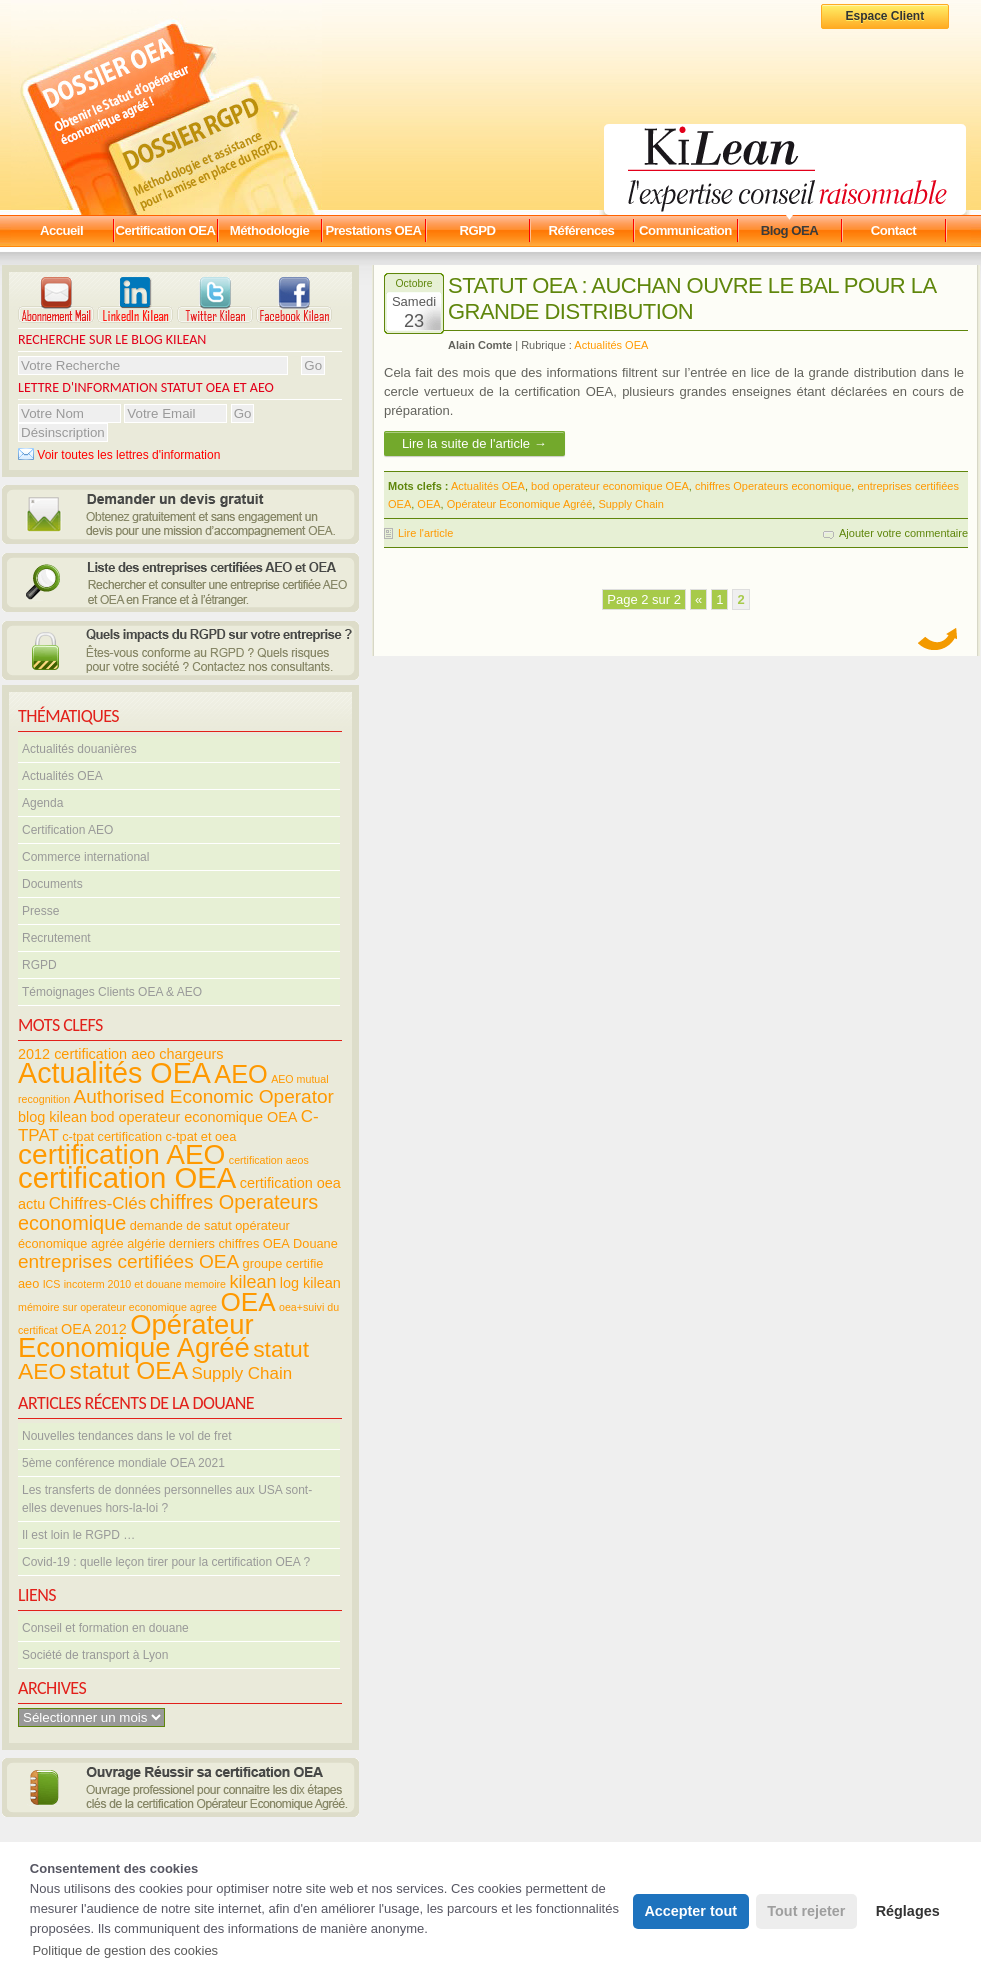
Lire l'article (425, 533)
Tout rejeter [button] (806, 1911)
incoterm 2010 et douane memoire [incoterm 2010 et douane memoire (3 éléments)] (145, 1284)
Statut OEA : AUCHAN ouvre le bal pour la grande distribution (691, 298)
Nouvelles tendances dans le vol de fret (126, 1436)
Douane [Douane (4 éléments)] (315, 1243)
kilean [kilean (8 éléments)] (252, 1282)
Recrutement (56, 938)
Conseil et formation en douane (105, 1628)
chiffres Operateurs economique (773, 486)
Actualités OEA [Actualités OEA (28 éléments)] (114, 1073)
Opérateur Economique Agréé (520, 504)
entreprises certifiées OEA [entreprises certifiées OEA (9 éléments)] (128, 1261)
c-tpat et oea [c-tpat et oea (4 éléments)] (200, 1136)
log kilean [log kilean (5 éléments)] (310, 1283)
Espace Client (885, 16)
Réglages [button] (908, 1911)
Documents (52, 884)
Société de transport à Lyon (95, 1655)
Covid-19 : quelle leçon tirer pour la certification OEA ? (166, 1562)
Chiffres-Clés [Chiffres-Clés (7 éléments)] (98, 1203)
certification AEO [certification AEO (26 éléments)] (121, 1154)
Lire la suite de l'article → (474, 443)
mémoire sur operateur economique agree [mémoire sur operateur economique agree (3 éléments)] (117, 1307)
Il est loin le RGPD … (78, 1535)
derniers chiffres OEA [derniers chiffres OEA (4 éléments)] (229, 1243)
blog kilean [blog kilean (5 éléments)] (52, 1117)
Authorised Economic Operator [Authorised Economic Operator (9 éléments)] (203, 1096)
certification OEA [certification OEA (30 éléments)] (127, 1177)
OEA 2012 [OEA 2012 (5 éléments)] (94, 1329)
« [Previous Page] (698, 599)
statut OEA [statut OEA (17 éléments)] (129, 1370)
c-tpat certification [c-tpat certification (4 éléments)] (112, 1136)
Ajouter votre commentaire (903, 533)
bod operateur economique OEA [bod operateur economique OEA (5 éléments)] (193, 1117)
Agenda (42, 803)
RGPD (39, 965)
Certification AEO (67, 830)
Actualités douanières (79, 749)
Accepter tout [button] (690, 1911)
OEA (428, 504)
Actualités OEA (62, 776)
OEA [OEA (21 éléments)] (247, 1302)
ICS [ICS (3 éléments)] (52, 1284)
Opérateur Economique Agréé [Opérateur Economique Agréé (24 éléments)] (136, 1336)
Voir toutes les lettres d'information (119, 455)
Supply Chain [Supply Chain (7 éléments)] (241, 1373)
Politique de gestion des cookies (125, 1950)
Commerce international (85, 857)
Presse (40, 911)
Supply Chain (630, 504)
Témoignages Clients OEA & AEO (112, 992)
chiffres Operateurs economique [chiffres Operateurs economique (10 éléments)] (168, 1212)
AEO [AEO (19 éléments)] (241, 1074)
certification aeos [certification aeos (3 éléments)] (269, 1160)
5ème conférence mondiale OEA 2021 (123, 1463)
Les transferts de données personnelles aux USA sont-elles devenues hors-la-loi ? (167, 1499)
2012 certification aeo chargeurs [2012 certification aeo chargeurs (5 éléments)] (120, 1054)
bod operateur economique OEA (610, 486)
